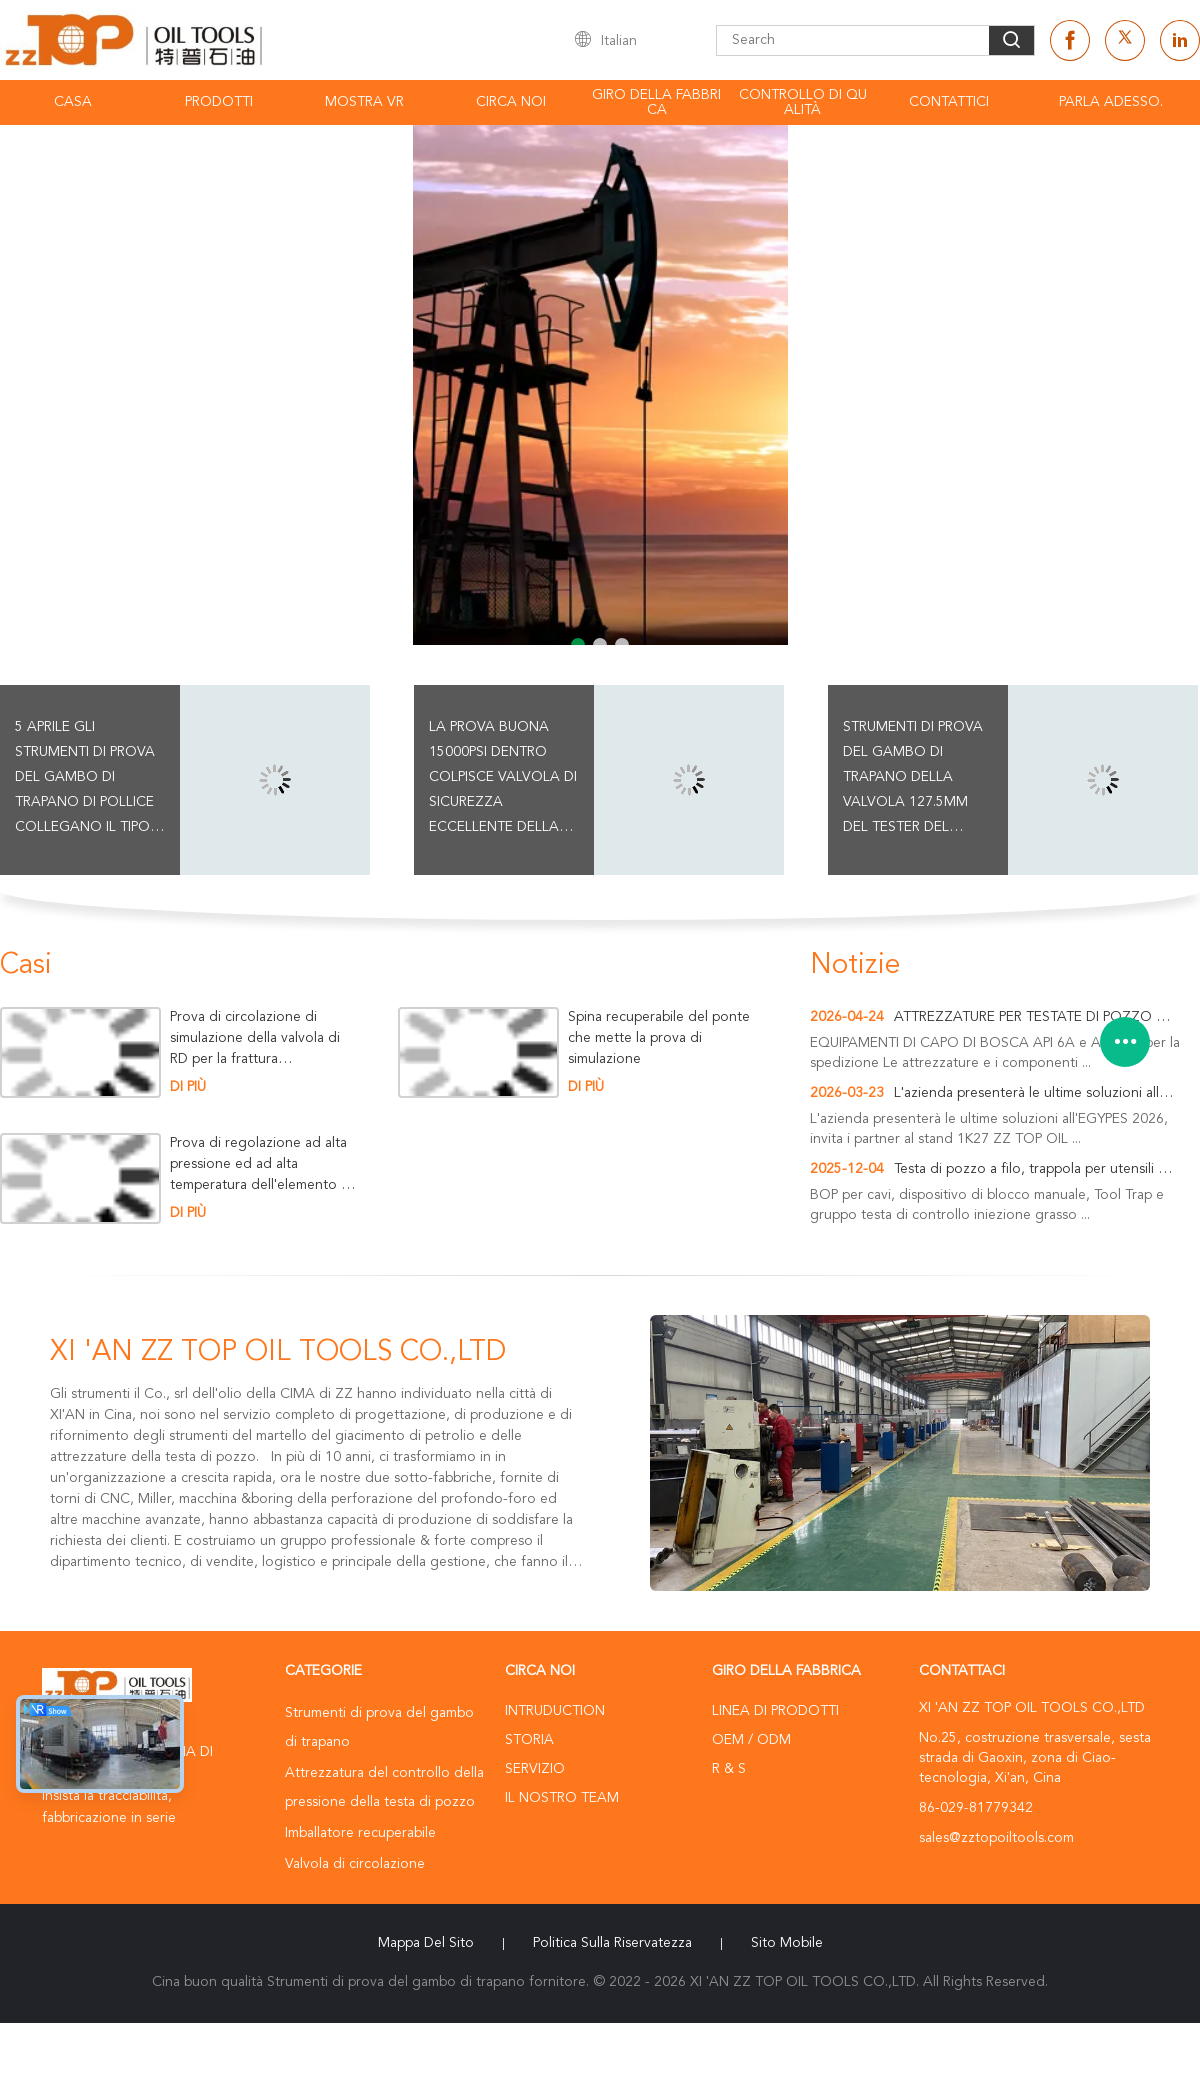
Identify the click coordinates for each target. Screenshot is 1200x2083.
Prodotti (219, 102)
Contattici (949, 102)
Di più (188, 1087)
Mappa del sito (426, 1943)
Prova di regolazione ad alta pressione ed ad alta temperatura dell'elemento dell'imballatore (260, 1164)
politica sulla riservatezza (612, 1943)
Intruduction (555, 1711)
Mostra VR (364, 102)
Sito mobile (787, 1943)
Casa (73, 102)
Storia (529, 1740)
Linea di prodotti (775, 1711)
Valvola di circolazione (355, 1864)
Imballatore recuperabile (360, 1833)
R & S (729, 1769)
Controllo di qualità (803, 102)
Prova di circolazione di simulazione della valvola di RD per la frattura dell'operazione (255, 1038)
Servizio (535, 1769)
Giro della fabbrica (656, 102)
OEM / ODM (751, 1740)
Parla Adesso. (1111, 102)
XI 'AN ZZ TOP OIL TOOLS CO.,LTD (278, 1353)
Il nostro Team (562, 1798)
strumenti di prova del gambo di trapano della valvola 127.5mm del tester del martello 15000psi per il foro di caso (913, 780)
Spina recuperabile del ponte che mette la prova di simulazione (659, 1038)
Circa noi (511, 102)
